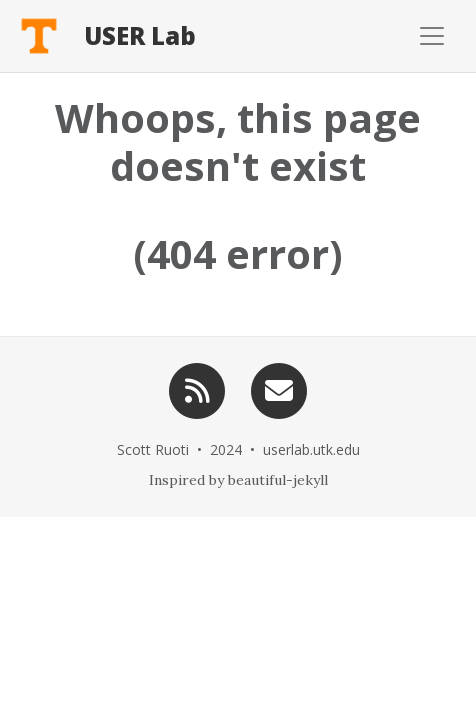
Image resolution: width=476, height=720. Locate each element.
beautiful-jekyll (278, 480)
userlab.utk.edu (311, 449)
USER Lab (140, 35)
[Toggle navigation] (346, 36)
